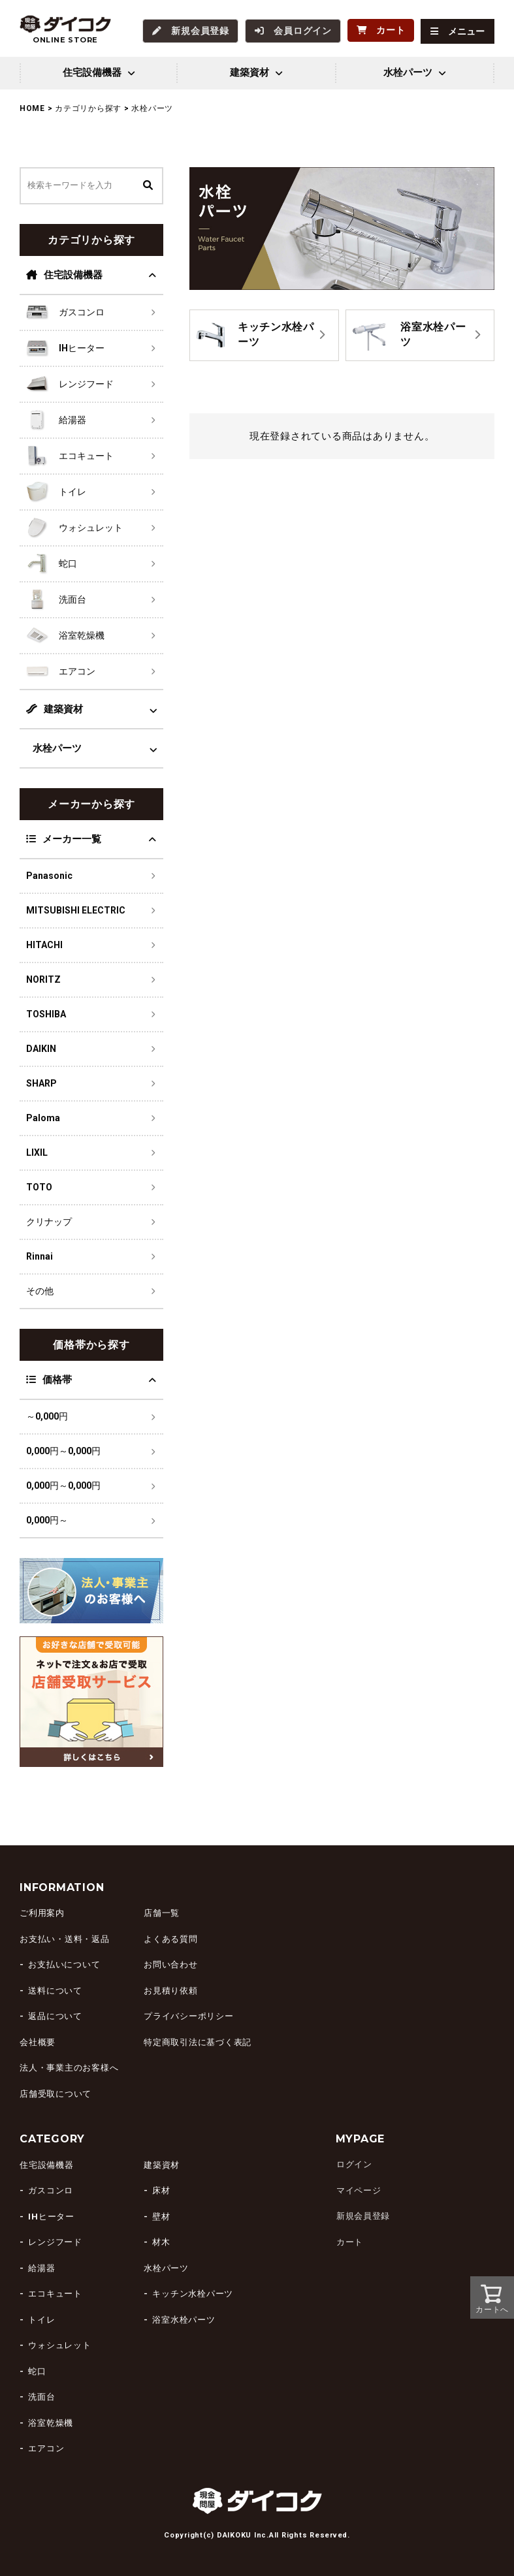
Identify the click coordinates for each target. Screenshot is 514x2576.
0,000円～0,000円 (63, 1450)
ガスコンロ (50, 2190)
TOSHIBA (46, 1013)
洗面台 (41, 2396)
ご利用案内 (42, 1913)
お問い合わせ (171, 1964)
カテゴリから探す (88, 108)
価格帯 (49, 1379)
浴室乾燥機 (50, 2422)
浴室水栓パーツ (183, 2319)
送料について (55, 1990)
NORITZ (43, 979)
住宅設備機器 (64, 274)
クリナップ (49, 1221)
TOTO (39, 1186)
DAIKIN (41, 1048)
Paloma (43, 1117)
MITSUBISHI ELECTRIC (75, 909)
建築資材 (54, 708)
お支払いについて (64, 1964)
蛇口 (37, 2371)
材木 (161, 2241)
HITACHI (44, 944)
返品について (55, 2016)
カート (349, 2241)
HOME (32, 108)
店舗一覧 (162, 1913)
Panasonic (49, 875)
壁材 (161, 2216)
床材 (161, 2190)
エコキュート (55, 2293)
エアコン (46, 2448)
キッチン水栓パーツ (192, 2293)
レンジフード (55, 2241)
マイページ (358, 2190)
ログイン (354, 2164)
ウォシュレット (59, 2344)
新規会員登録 (363, 2216)
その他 (40, 1290)
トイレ (41, 2319)
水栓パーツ (57, 748)
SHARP (41, 1082)
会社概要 (38, 2041)
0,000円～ (47, 1519)
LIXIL (37, 1152)
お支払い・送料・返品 (65, 1938)
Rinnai (39, 1255)
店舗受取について (55, 2093)
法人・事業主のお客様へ (69, 2068)
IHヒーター (51, 2216)
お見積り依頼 (171, 1990)
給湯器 (41, 2267)
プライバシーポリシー (189, 2016)
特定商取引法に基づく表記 (197, 2041)
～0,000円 (47, 1415)
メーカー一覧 (63, 838)
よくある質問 (171, 1938)
